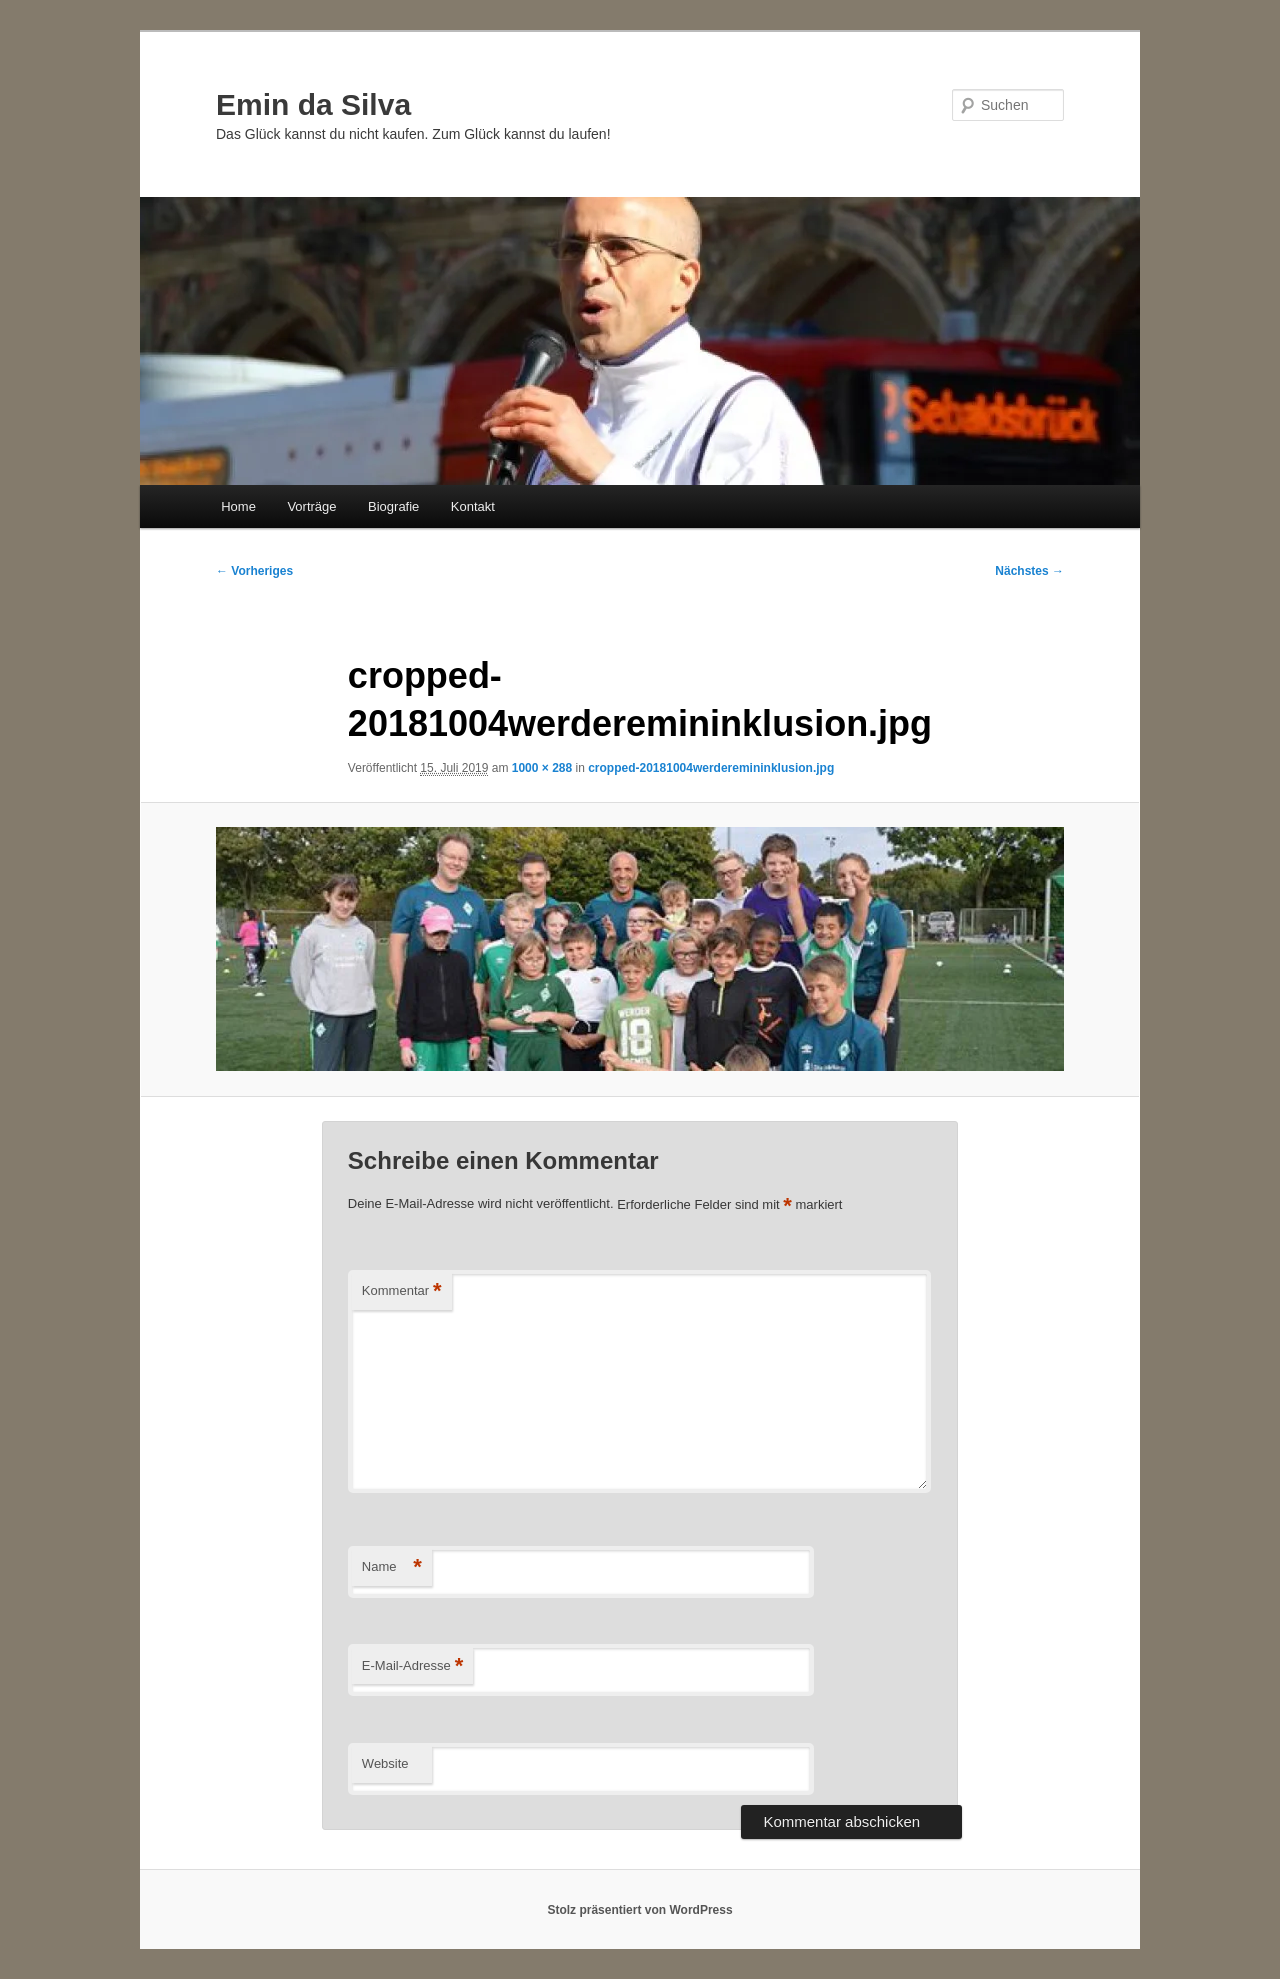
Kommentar (402, 1291)
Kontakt (473, 506)
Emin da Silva (313, 104)
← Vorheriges (254, 571)
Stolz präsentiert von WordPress (639, 1910)
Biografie (393, 506)
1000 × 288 (542, 768)
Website (385, 1763)
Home (238, 506)
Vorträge (311, 506)
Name (392, 1567)
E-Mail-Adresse (412, 1666)
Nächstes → (1029, 571)
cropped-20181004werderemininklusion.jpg (711, 768)
